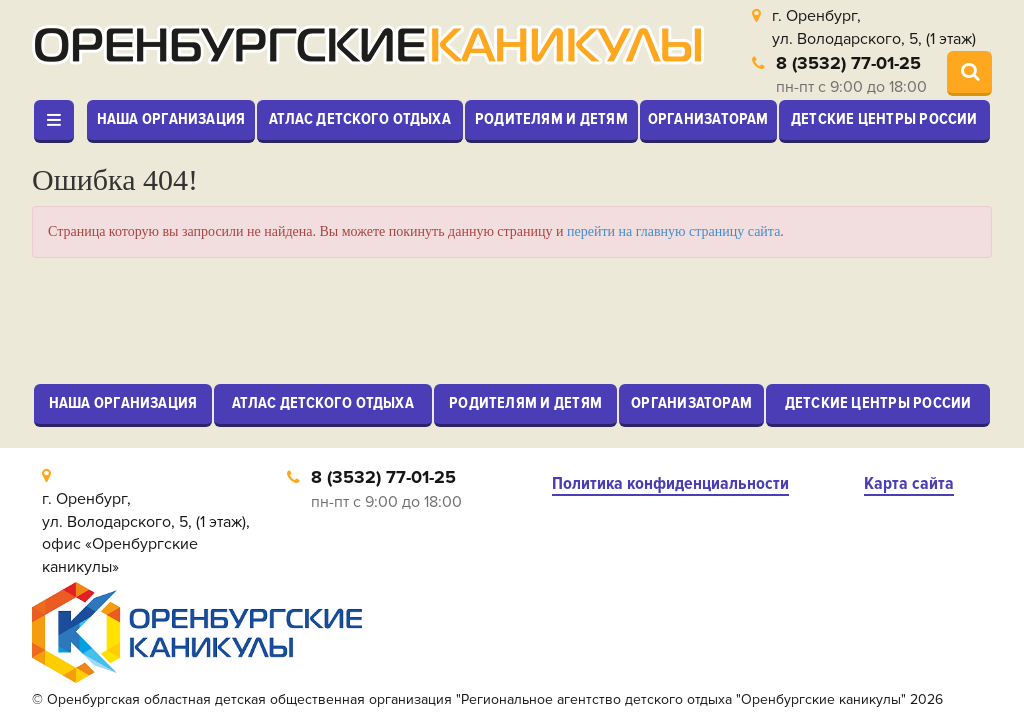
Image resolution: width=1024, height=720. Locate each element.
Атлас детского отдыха (360, 119)
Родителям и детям (551, 119)
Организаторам (708, 119)
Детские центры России (884, 119)
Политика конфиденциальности (670, 483)
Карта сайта (909, 483)
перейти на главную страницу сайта (673, 231)
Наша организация (171, 119)
